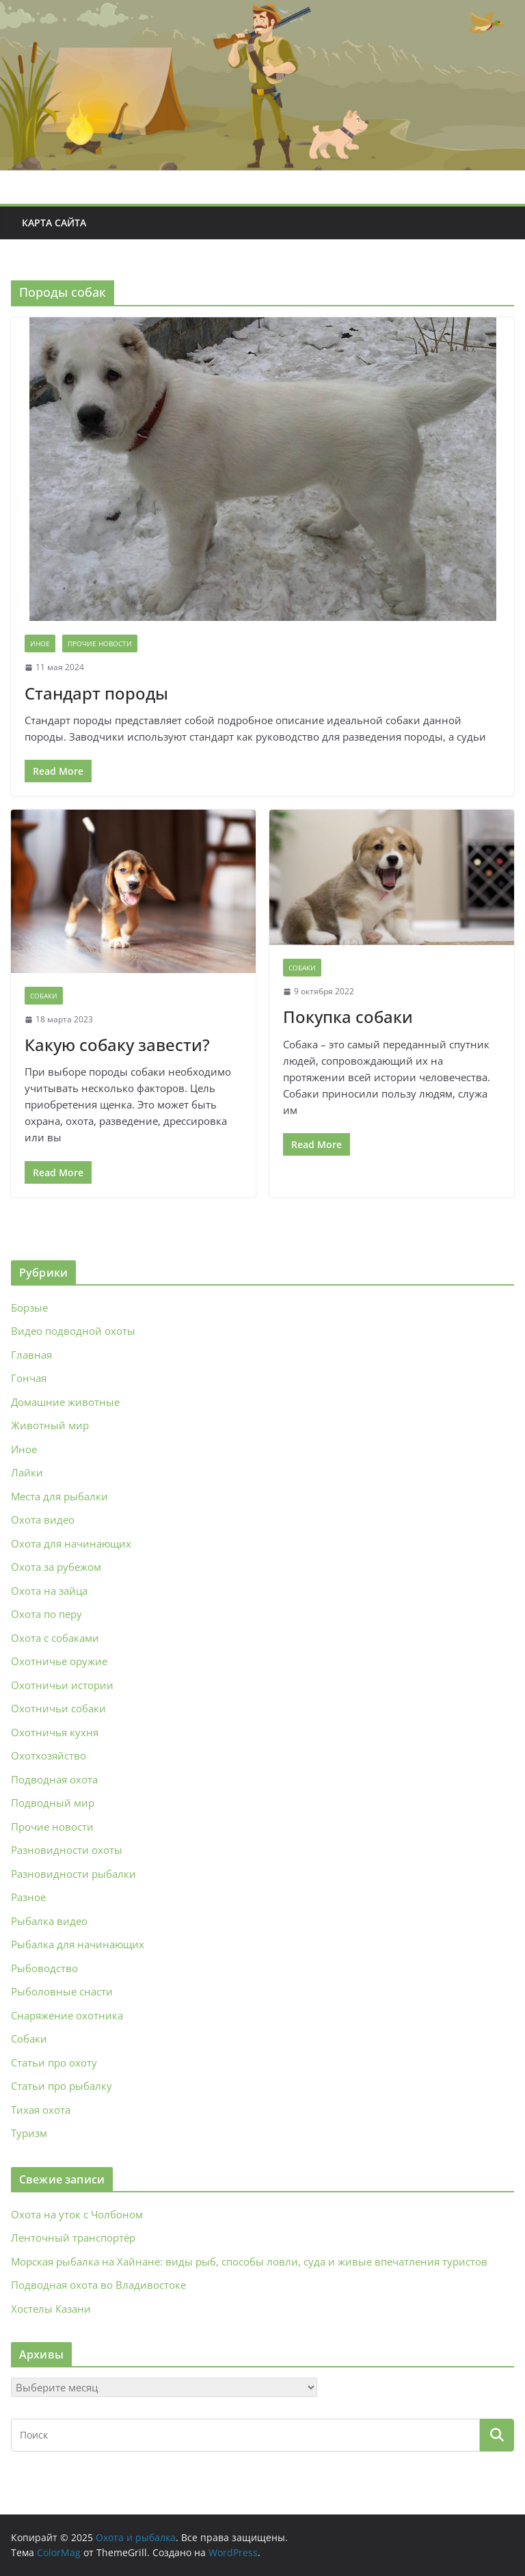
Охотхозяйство (48, 1755)
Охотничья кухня (54, 1732)
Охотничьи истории (62, 1685)
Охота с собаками (55, 1638)
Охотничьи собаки (58, 1708)
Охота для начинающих (71, 1543)
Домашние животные (65, 1402)
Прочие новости (100, 643)
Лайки (27, 1472)
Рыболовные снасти (62, 1991)
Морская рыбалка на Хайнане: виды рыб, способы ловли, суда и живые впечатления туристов (249, 2261)
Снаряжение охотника (67, 2015)
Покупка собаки (348, 1016)
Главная (31, 1355)
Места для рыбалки (59, 1496)
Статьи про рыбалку (61, 2086)
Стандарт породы (96, 693)
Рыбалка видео (49, 1921)
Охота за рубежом (56, 1567)
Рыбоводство (44, 1968)
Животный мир (50, 1425)
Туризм (29, 2133)
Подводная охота (54, 1779)
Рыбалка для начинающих (77, 1944)
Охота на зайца (49, 1590)
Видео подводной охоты (73, 1331)
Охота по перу (46, 1614)
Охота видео (43, 1519)
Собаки (43, 995)
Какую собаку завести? (117, 1044)
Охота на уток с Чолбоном (77, 2214)
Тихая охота (40, 2109)
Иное (40, 643)
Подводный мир (52, 1802)
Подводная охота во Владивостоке (98, 2285)
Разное (28, 1897)
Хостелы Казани (51, 2308)
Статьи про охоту (54, 2062)
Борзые (29, 1307)
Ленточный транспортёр (73, 2237)
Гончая (28, 1378)
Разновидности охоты (66, 1850)
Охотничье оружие (59, 1661)
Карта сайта (54, 222)
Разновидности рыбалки (73, 1874)
